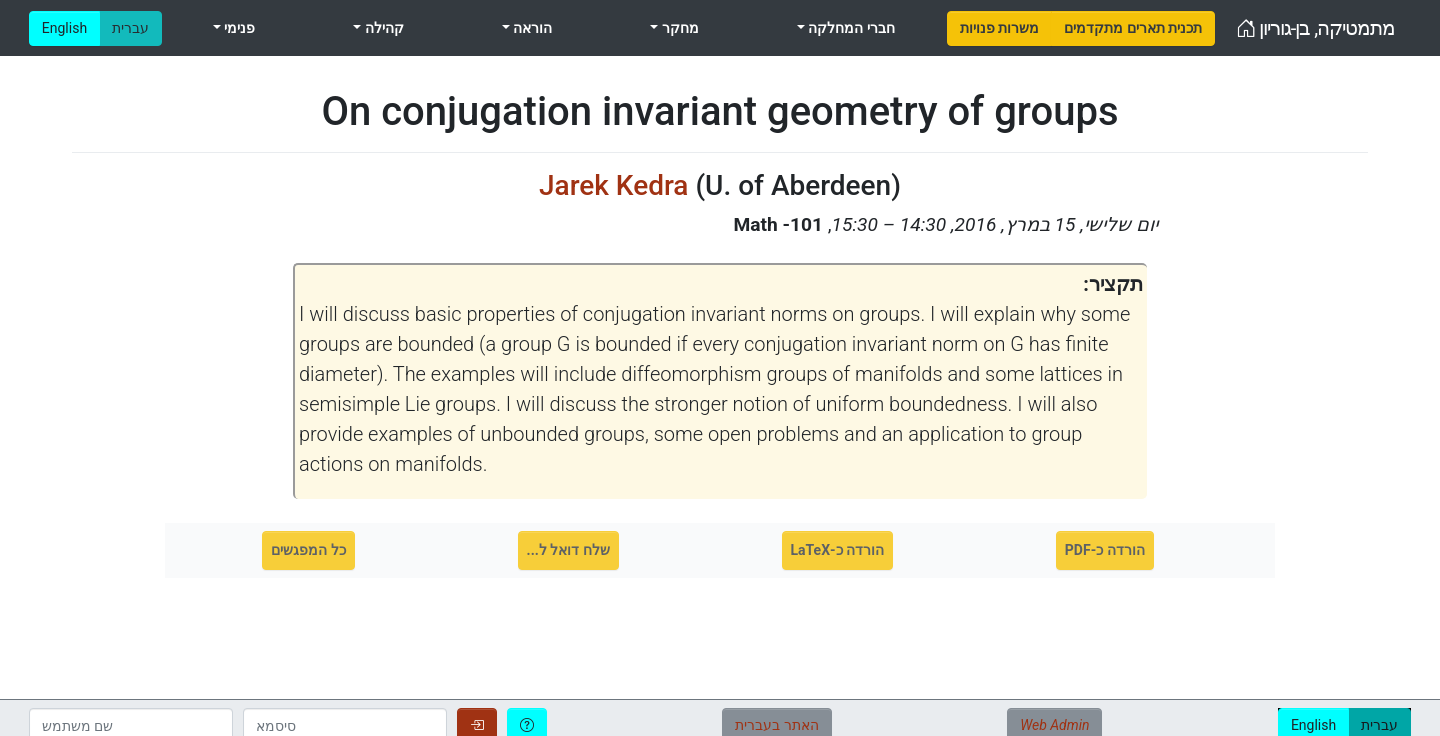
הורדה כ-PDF (1105, 550)
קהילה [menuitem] (382, 28)
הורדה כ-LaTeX (838, 550)
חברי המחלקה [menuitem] (850, 28)
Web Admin (1054, 725)
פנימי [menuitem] (238, 28)
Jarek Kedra (613, 185)
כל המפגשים (308, 550)
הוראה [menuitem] (531, 28)
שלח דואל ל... (568, 550)
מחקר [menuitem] (678, 28)
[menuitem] (999, 28)
